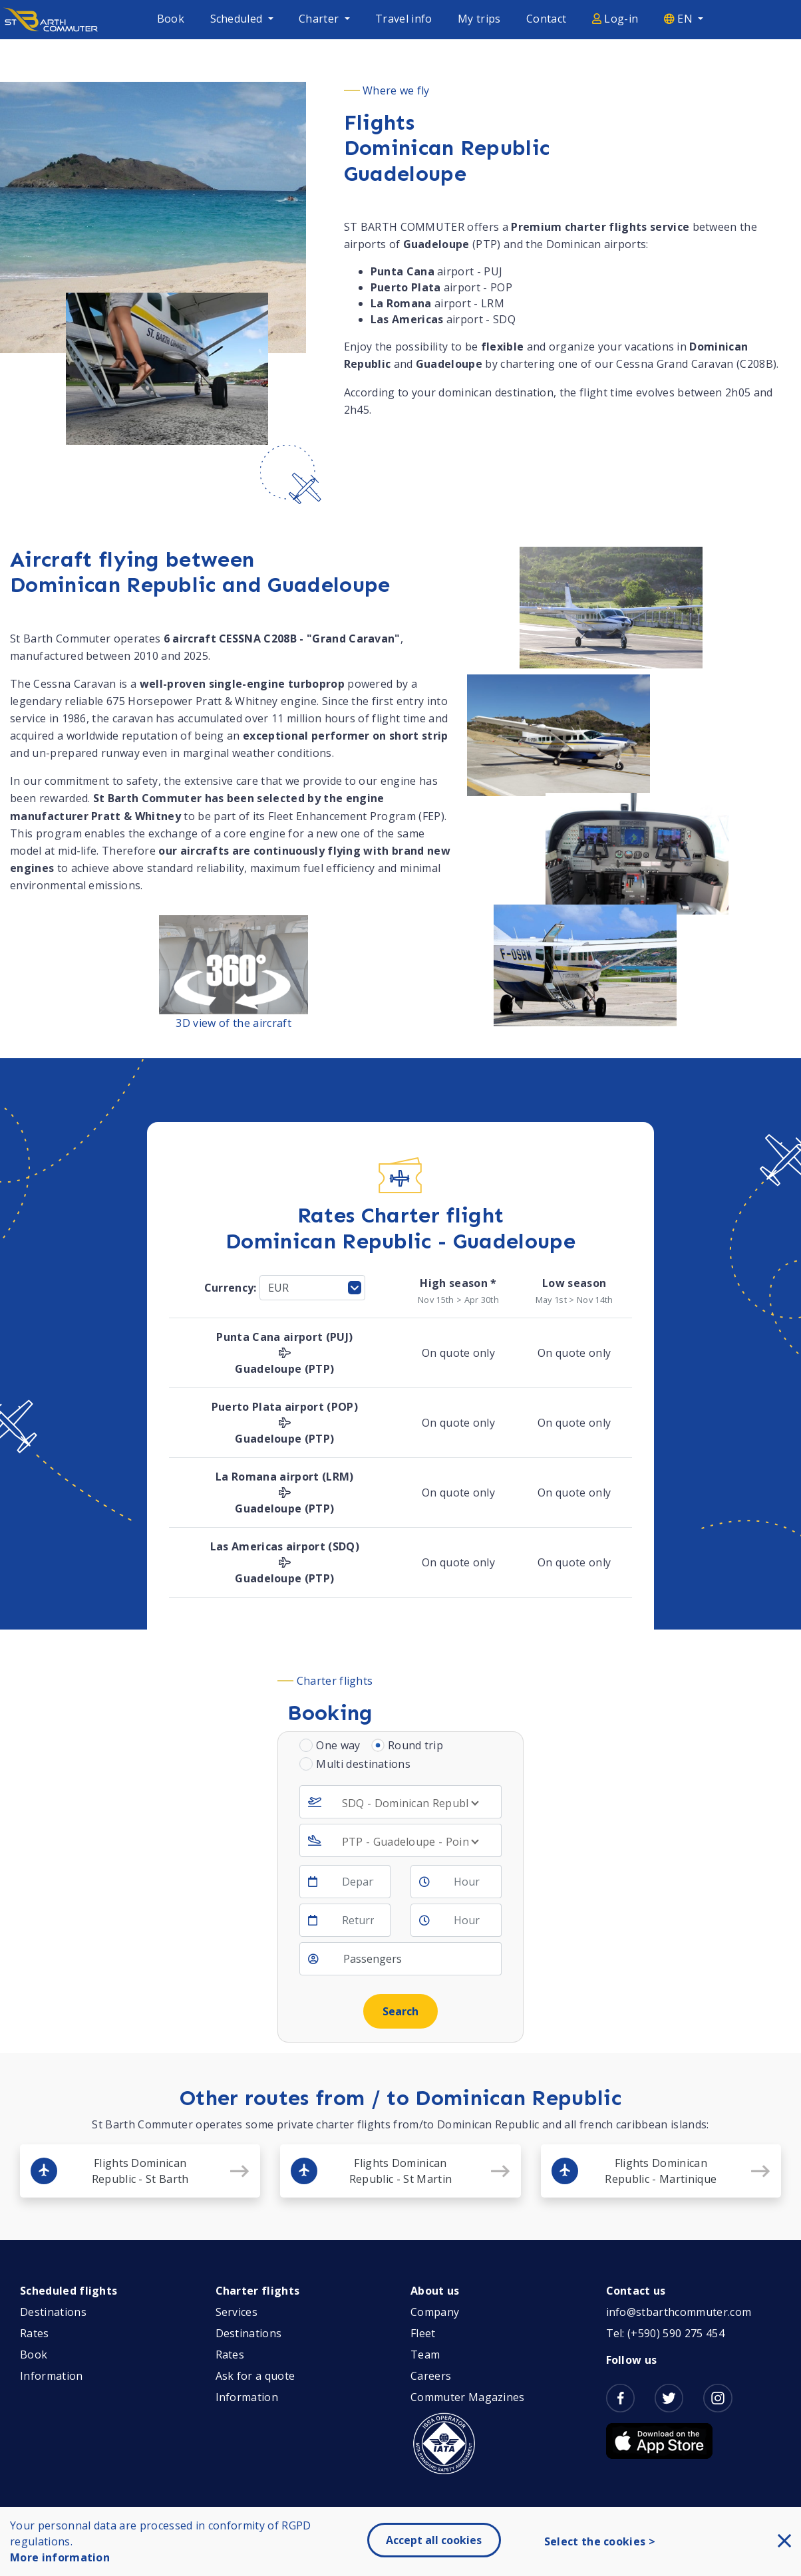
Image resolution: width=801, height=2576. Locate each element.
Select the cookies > (599, 2541)
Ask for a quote (255, 2375)
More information (60, 2557)
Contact (546, 18)
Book (170, 18)
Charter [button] (320, 18)
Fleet (423, 2333)
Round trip (415, 1745)
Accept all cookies (434, 2540)
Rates (34, 2333)
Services (237, 2312)
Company (434, 2312)
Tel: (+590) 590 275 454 (665, 2333)
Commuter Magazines (467, 2397)
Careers (430, 2375)
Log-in (615, 18)
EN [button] (680, 18)
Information (51, 2375)
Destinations (53, 2312)
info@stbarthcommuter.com (679, 2312)
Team (425, 2354)
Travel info (403, 18)
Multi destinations (363, 1764)
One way (338, 1745)
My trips (479, 18)
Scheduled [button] (237, 18)
